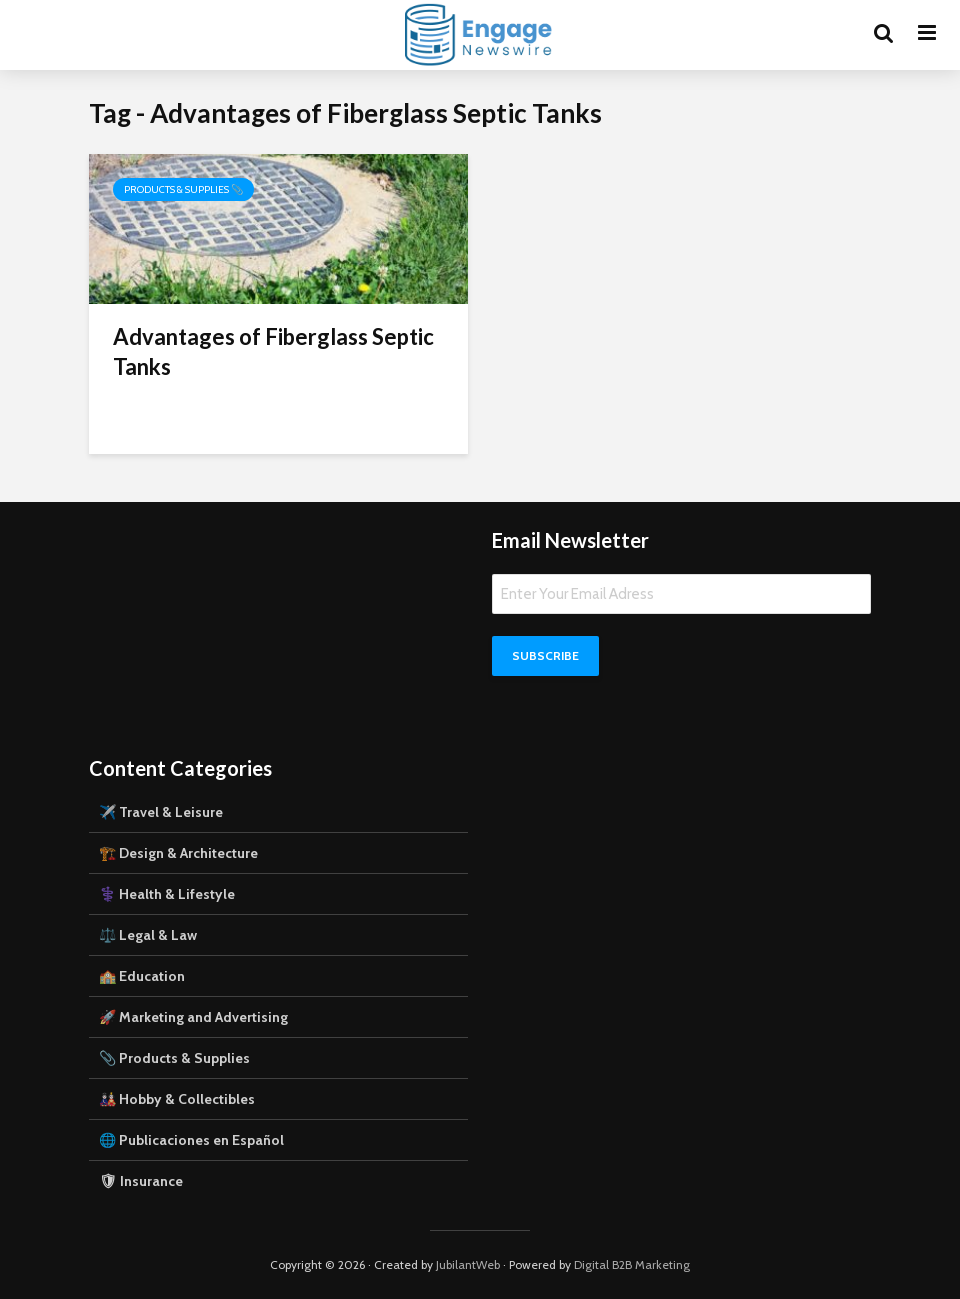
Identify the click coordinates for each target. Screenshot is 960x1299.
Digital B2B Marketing (632, 1264)
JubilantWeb (468, 1264)
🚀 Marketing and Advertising (193, 1017)
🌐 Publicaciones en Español (191, 1140)
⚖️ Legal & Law (148, 935)
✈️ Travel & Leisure (161, 812)
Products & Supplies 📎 (183, 189)
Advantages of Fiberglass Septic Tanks (273, 351)
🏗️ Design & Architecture (178, 853)
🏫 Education (142, 976)
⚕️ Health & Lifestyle (167, 894)
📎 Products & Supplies (174, 1058)
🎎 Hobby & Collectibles (177, 1099)
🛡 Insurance (141, 1181)
